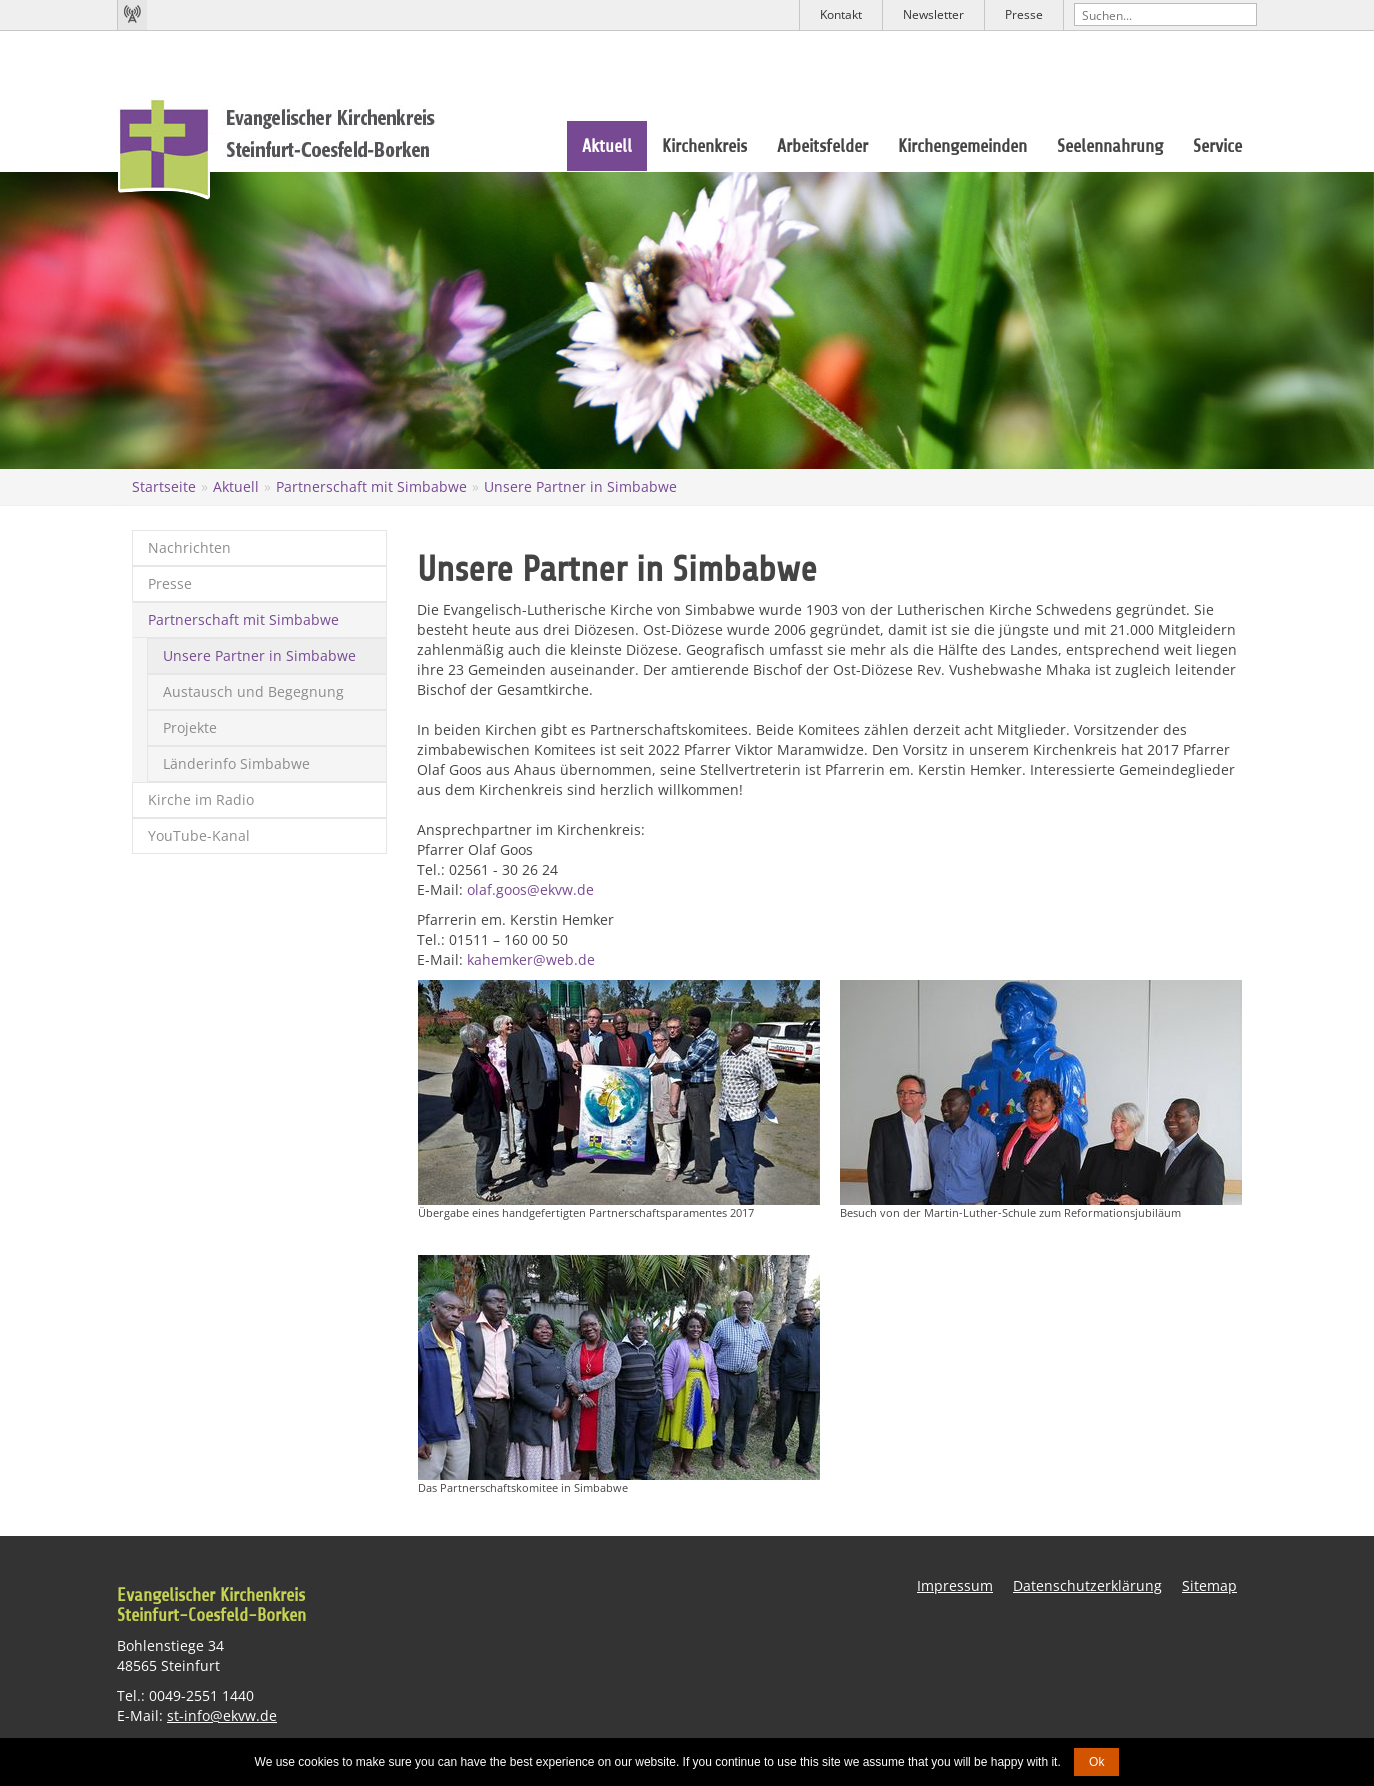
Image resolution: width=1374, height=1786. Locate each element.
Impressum (955, 1585)
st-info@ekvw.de (222, 1715)
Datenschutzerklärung (1087, 1585)
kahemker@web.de (531, 959)
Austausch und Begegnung (253, 691)
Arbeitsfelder (822, 146)
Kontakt (841, 14)
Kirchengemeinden (962, 146)
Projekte (190, 727)
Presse (1024, 14)
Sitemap (1209, 1585)
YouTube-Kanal (199, 835)
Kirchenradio (132, 15)
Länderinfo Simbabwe (236, 763)
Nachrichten (189, 547)
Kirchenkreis (704, 146)
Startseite (164, 486)
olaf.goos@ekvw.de (530, 889)
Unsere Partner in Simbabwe (580, 486)
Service (1217, 146)
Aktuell (607, 146)
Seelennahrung (1110, 146)
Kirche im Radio (201, 799)
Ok (1096, 1762)
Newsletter (933, 14)
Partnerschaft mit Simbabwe (371, 486)
